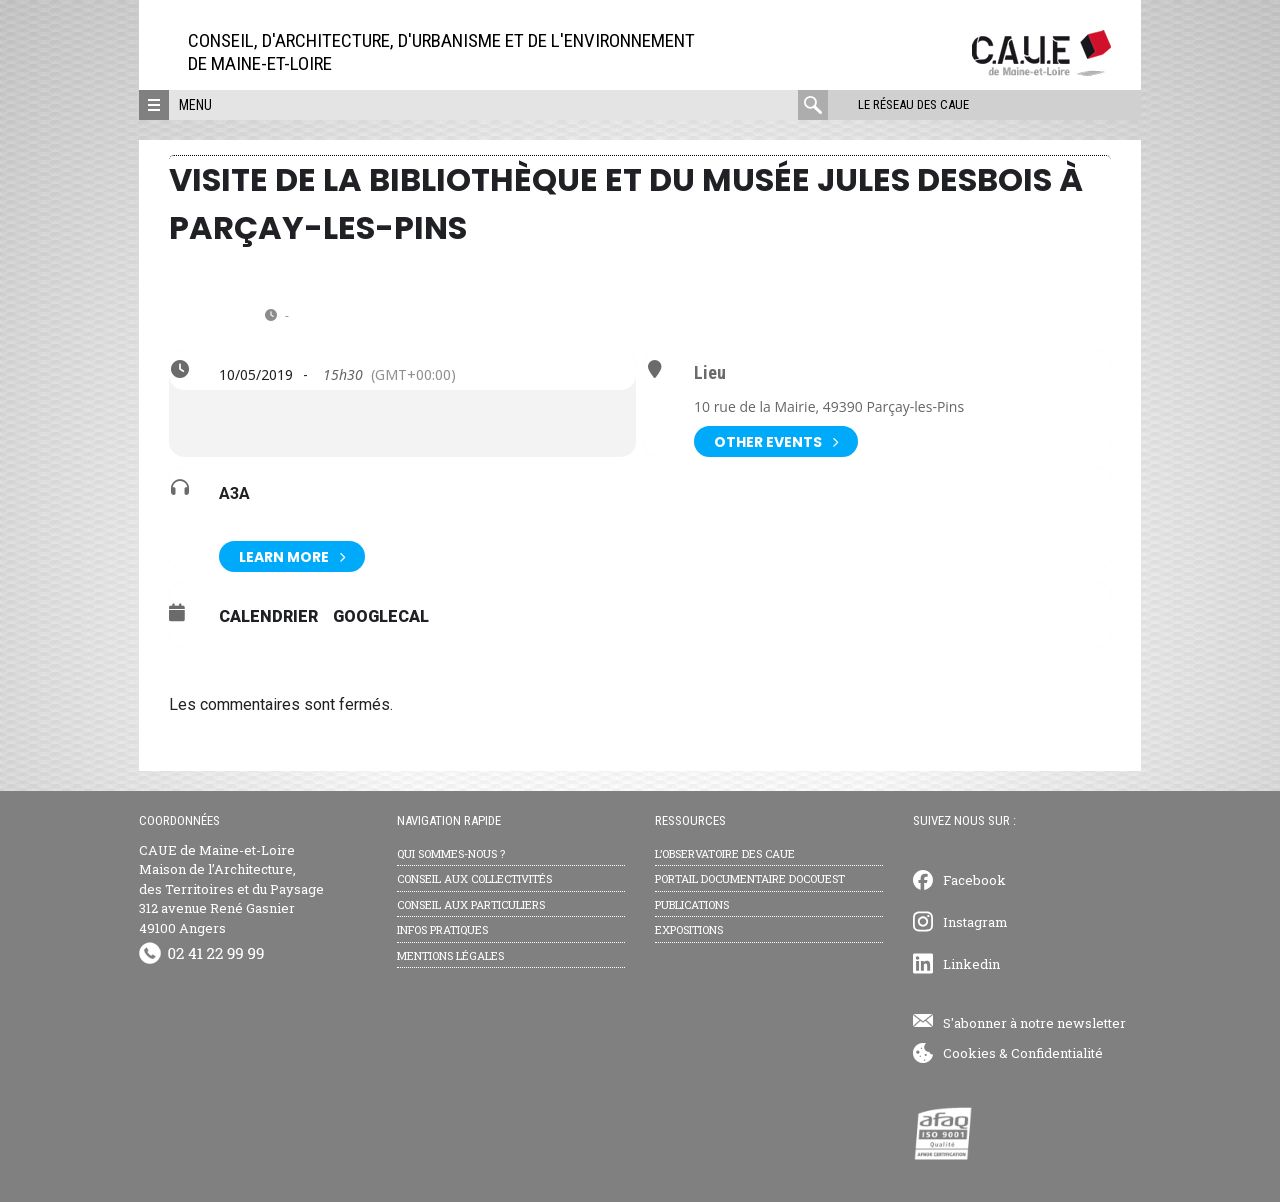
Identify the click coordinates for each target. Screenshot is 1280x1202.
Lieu (710, 373)
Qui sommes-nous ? (451, 853)
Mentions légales (450, 955)
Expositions (689, 929)
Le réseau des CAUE (913, 104)
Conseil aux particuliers (471, 904)
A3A (234, 493)
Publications (692, 904)
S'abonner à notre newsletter (1034, 1023)
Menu (195, 105)
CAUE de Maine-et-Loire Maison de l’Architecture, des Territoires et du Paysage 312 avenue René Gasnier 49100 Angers (231, 889)
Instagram (975, 922)
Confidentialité (1057, 1053)
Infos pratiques (442, 929)
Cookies (969, 1053)
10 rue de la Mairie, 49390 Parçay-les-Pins (829, 406)
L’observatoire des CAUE (725, 853)
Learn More (292, 556)
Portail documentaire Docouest (750, 878)
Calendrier (268, 616)
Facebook (974, 880)
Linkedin (971, 964)
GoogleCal (381, 616)
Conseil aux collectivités (474, 878)
